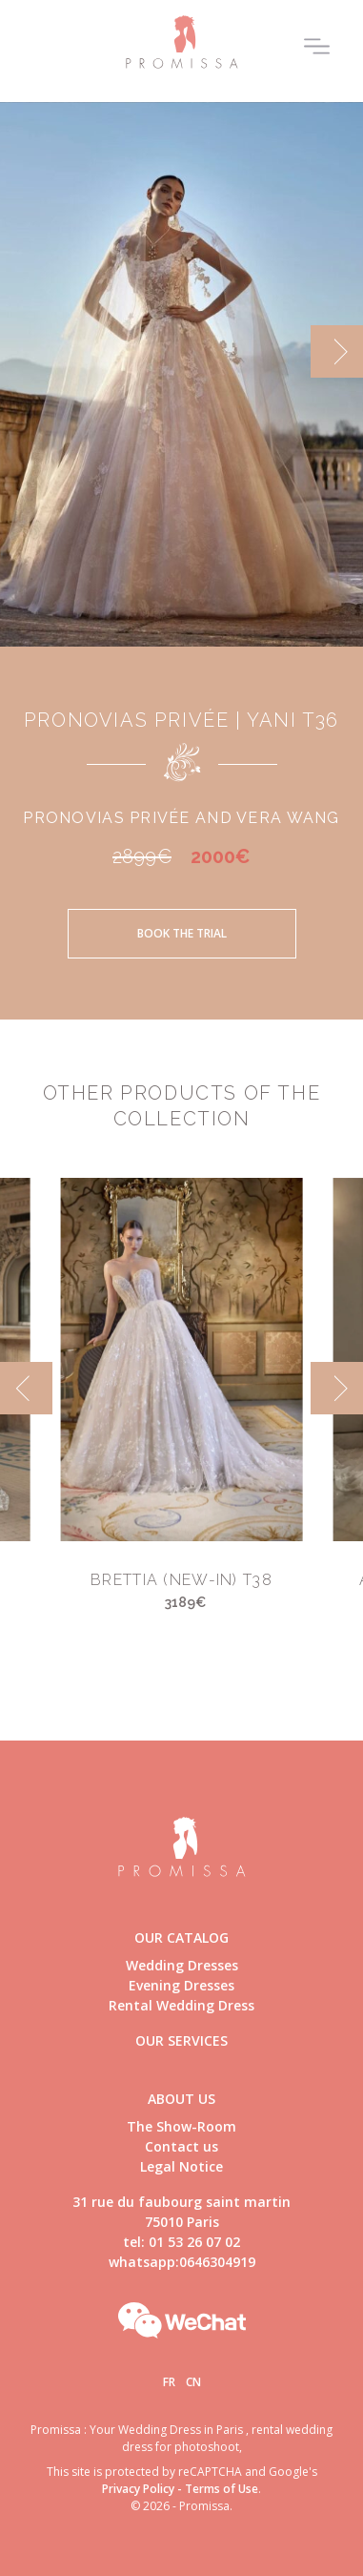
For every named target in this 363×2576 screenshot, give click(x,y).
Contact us (181, 2146)
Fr (169, 2382)
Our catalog (181, 1937)
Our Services (181, 2040)
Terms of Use (221, 2489)
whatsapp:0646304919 (182, 2262)
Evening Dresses (181, 1985)
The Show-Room (181, 2126)
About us (181, 2099)
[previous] (26, 1388)
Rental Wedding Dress (181, 2005)
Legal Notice (181, 2166)
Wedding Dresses (182, 1965)
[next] (337, 351)
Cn (193, 2382)
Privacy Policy (138, 2489)
